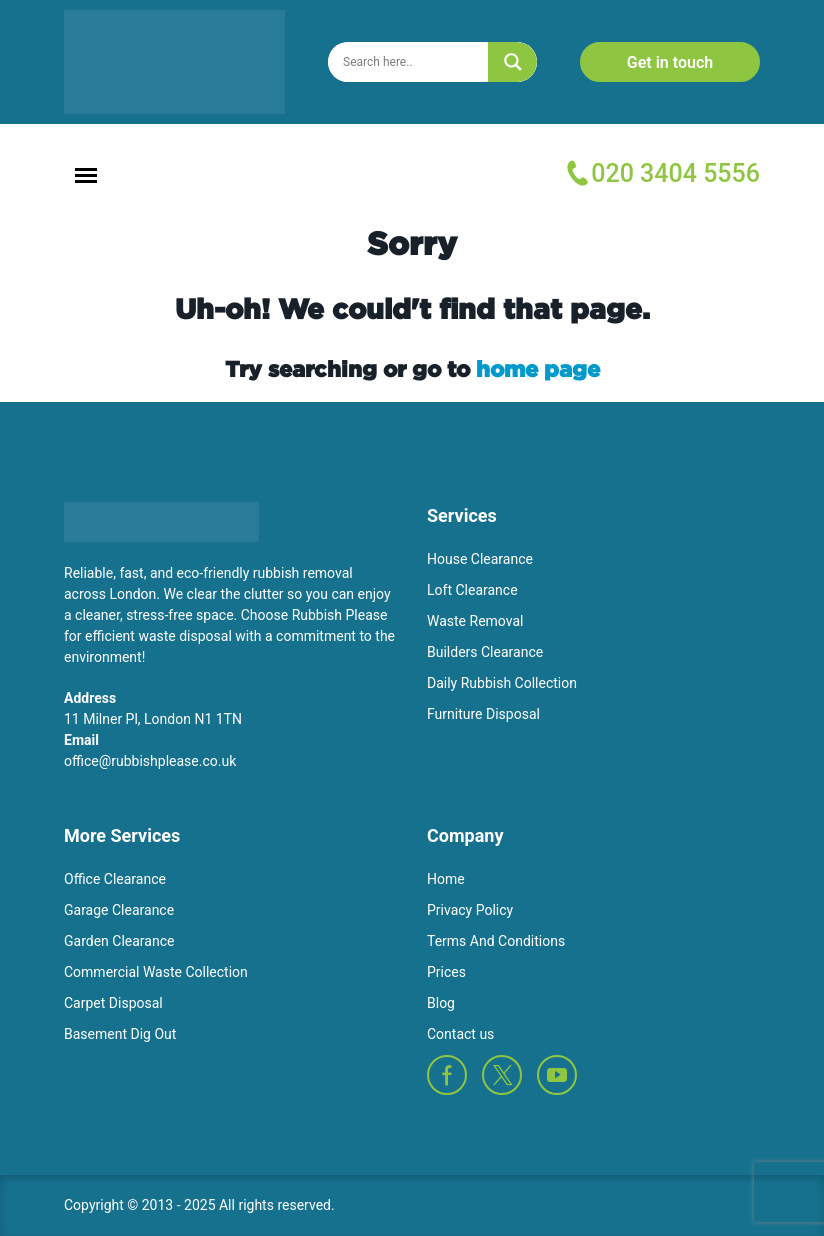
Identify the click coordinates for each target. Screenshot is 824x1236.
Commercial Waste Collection (156, 972)
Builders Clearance (485, 652)
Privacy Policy (470, 910)
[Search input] (412, 62)
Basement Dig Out (120, 1034)
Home (446, 879)
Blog (441, 1003)
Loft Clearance (472, 590)
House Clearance (480, 559)
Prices (446, 972)
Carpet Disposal (113, 1003)
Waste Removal (475, 621)
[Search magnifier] (513, 62)
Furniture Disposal (483, 714)
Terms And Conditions (496, 941)
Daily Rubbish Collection (502, 683)
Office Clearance (115, 879)
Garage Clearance (119, 910)
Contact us (460, 1034)
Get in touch (670, 62)
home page (538, 368)
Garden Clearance (119, 941)
